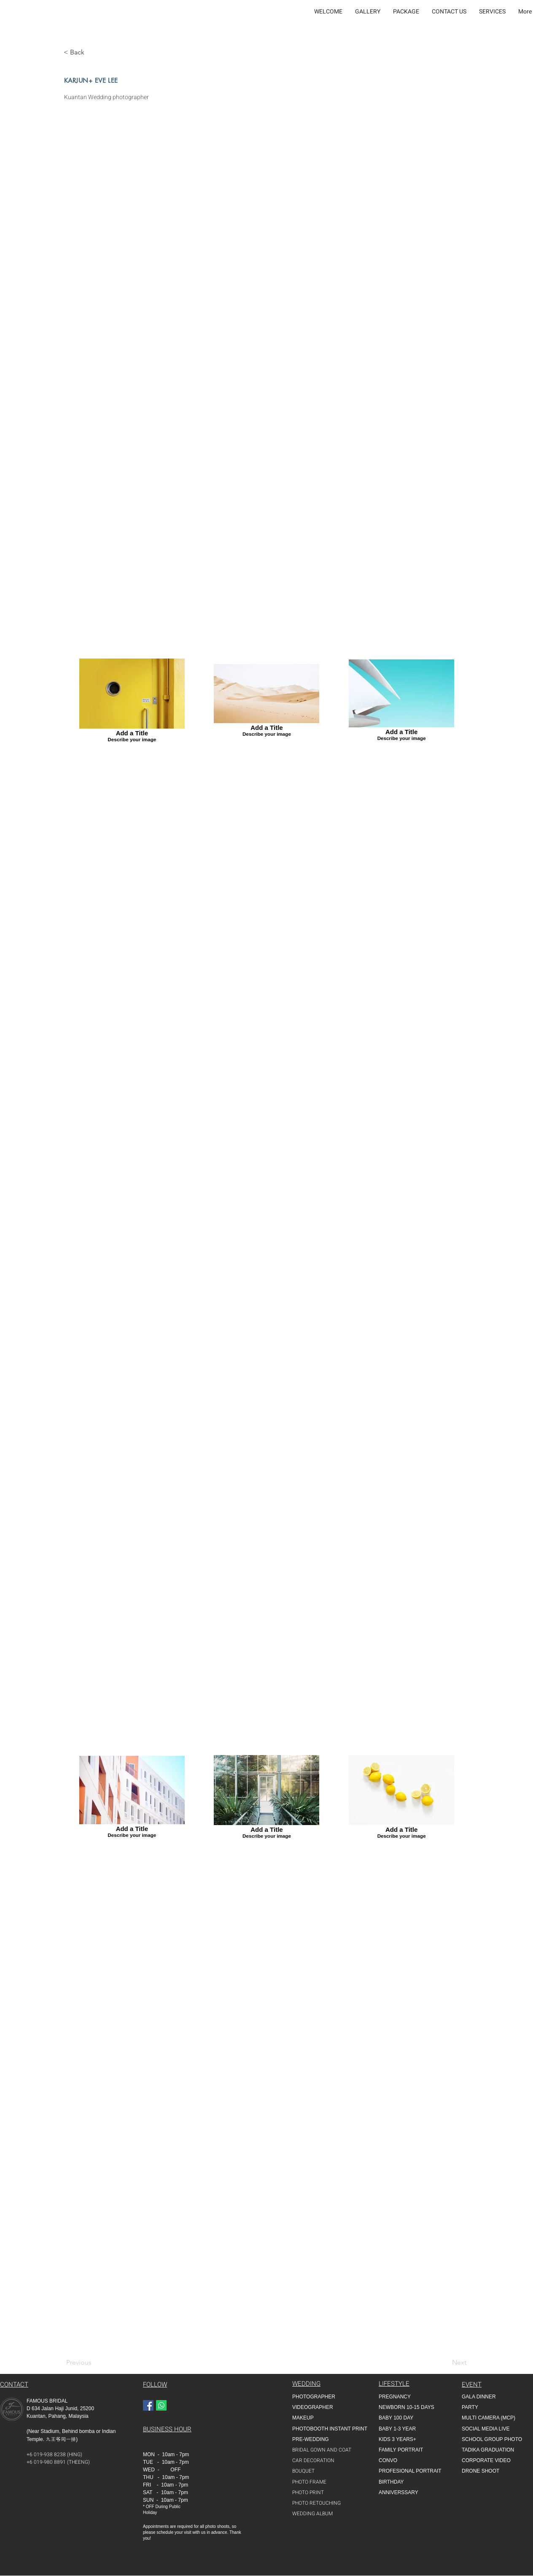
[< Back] (77, 52)
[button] (368, 12)
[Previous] (84, 2362)
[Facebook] (148, 2405)
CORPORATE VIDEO (486, 2460)
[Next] (454, 2362)
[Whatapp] (161, 2405)
